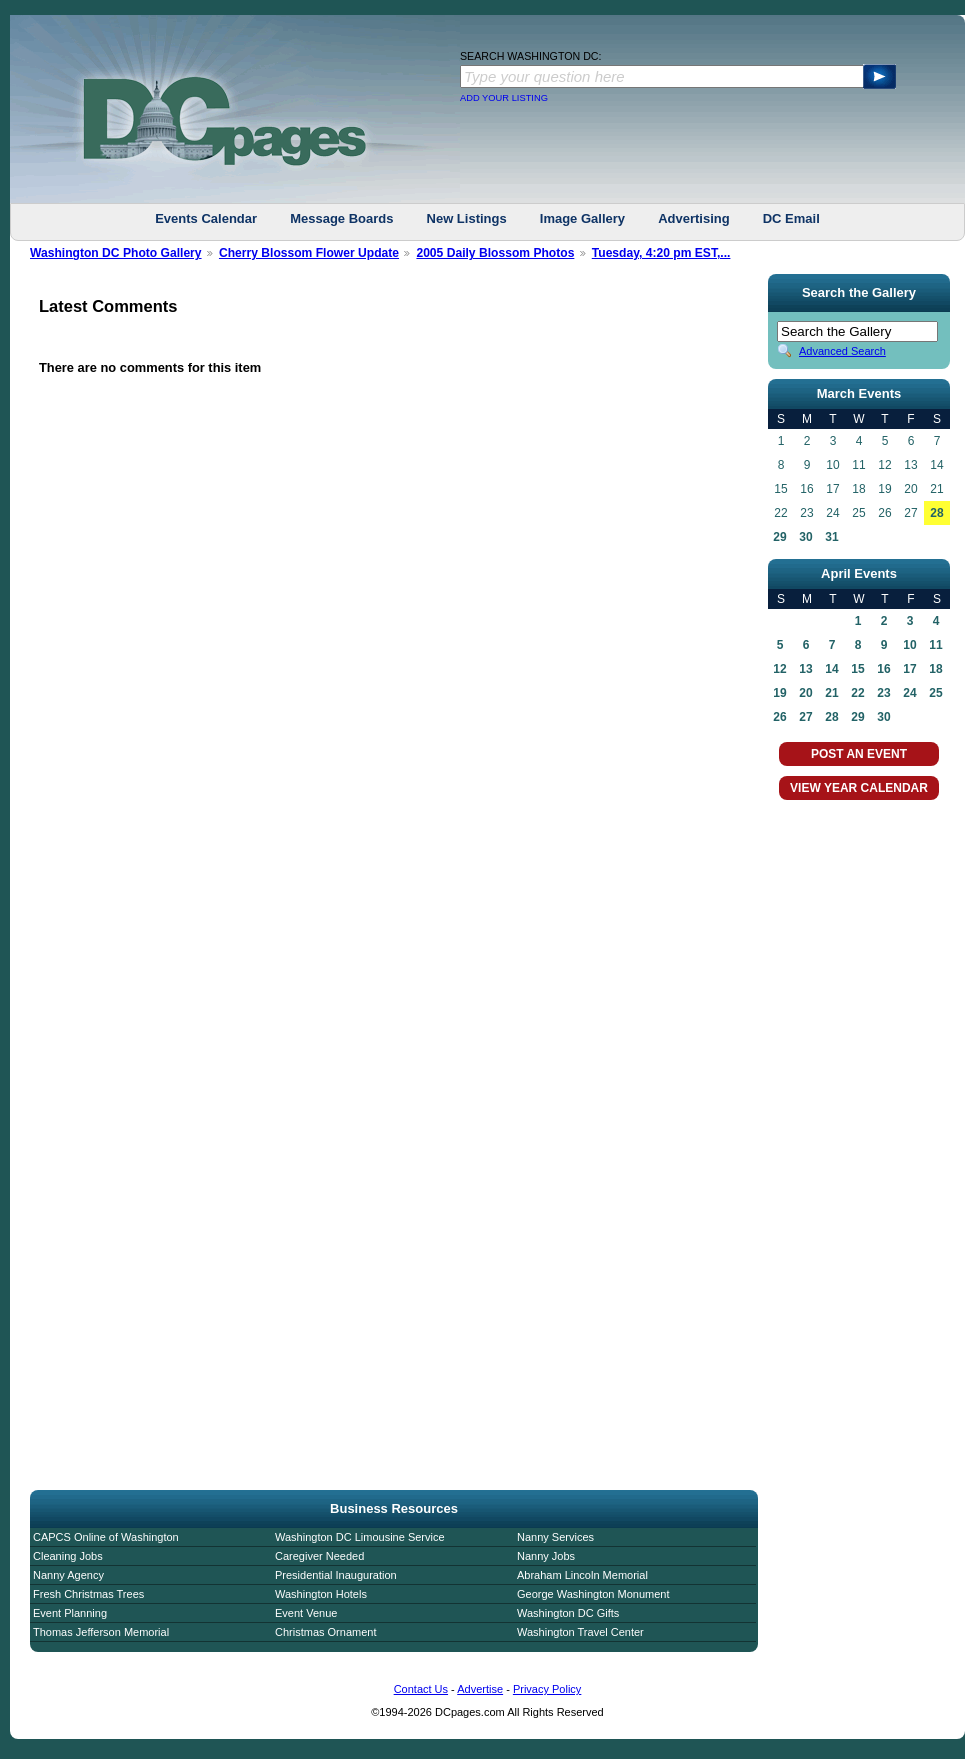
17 (909, 669)
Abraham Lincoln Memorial (582, 1575)
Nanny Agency (68, 1575)
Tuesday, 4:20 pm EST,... (661, 253)
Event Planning (70, 1613)
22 (857, 693)
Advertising (694, 218)
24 (909, 693)
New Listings (467, 218)
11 (935, 645)
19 (779, 693)
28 (936, 513)
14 (831, 669)
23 (883, 693)
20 (805, 693)
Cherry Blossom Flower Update (309, 253)
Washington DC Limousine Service (360, 1537)
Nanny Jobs (546, 1556)
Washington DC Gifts (568, 1613)
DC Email (791, 218)
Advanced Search (842, 351)
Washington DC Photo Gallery (116, 253)
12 (779, 669)
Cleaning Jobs (68, 1556)
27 (805, 717)
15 (857, 669)
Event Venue (306, 1613)
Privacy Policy (547, 1689)
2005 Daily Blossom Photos (495, 253)
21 (831, 693)
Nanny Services (555, 1537)
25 (935, 693)
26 (779, 717)
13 (805, 669)
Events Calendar (206, 218)
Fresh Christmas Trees (88, 1594)
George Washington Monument (593, 1594)
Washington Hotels (321, 1594)
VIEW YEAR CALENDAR (859, 788)
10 (909, 645)
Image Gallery (582, 218)
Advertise (480, 1689)
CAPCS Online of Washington (106, 1537)
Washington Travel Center (580, 1632)
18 (935, 669)
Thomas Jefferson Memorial (101, 1632)
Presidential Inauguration (336, 1575)
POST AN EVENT (859, 754)
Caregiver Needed (319, 1556)
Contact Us (421, 1689)
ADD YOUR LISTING (504, 98)
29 (779, 537)
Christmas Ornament (325, 1632)
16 (883, 669)
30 (805, 537)
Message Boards (341, 218)
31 (831, 537)
